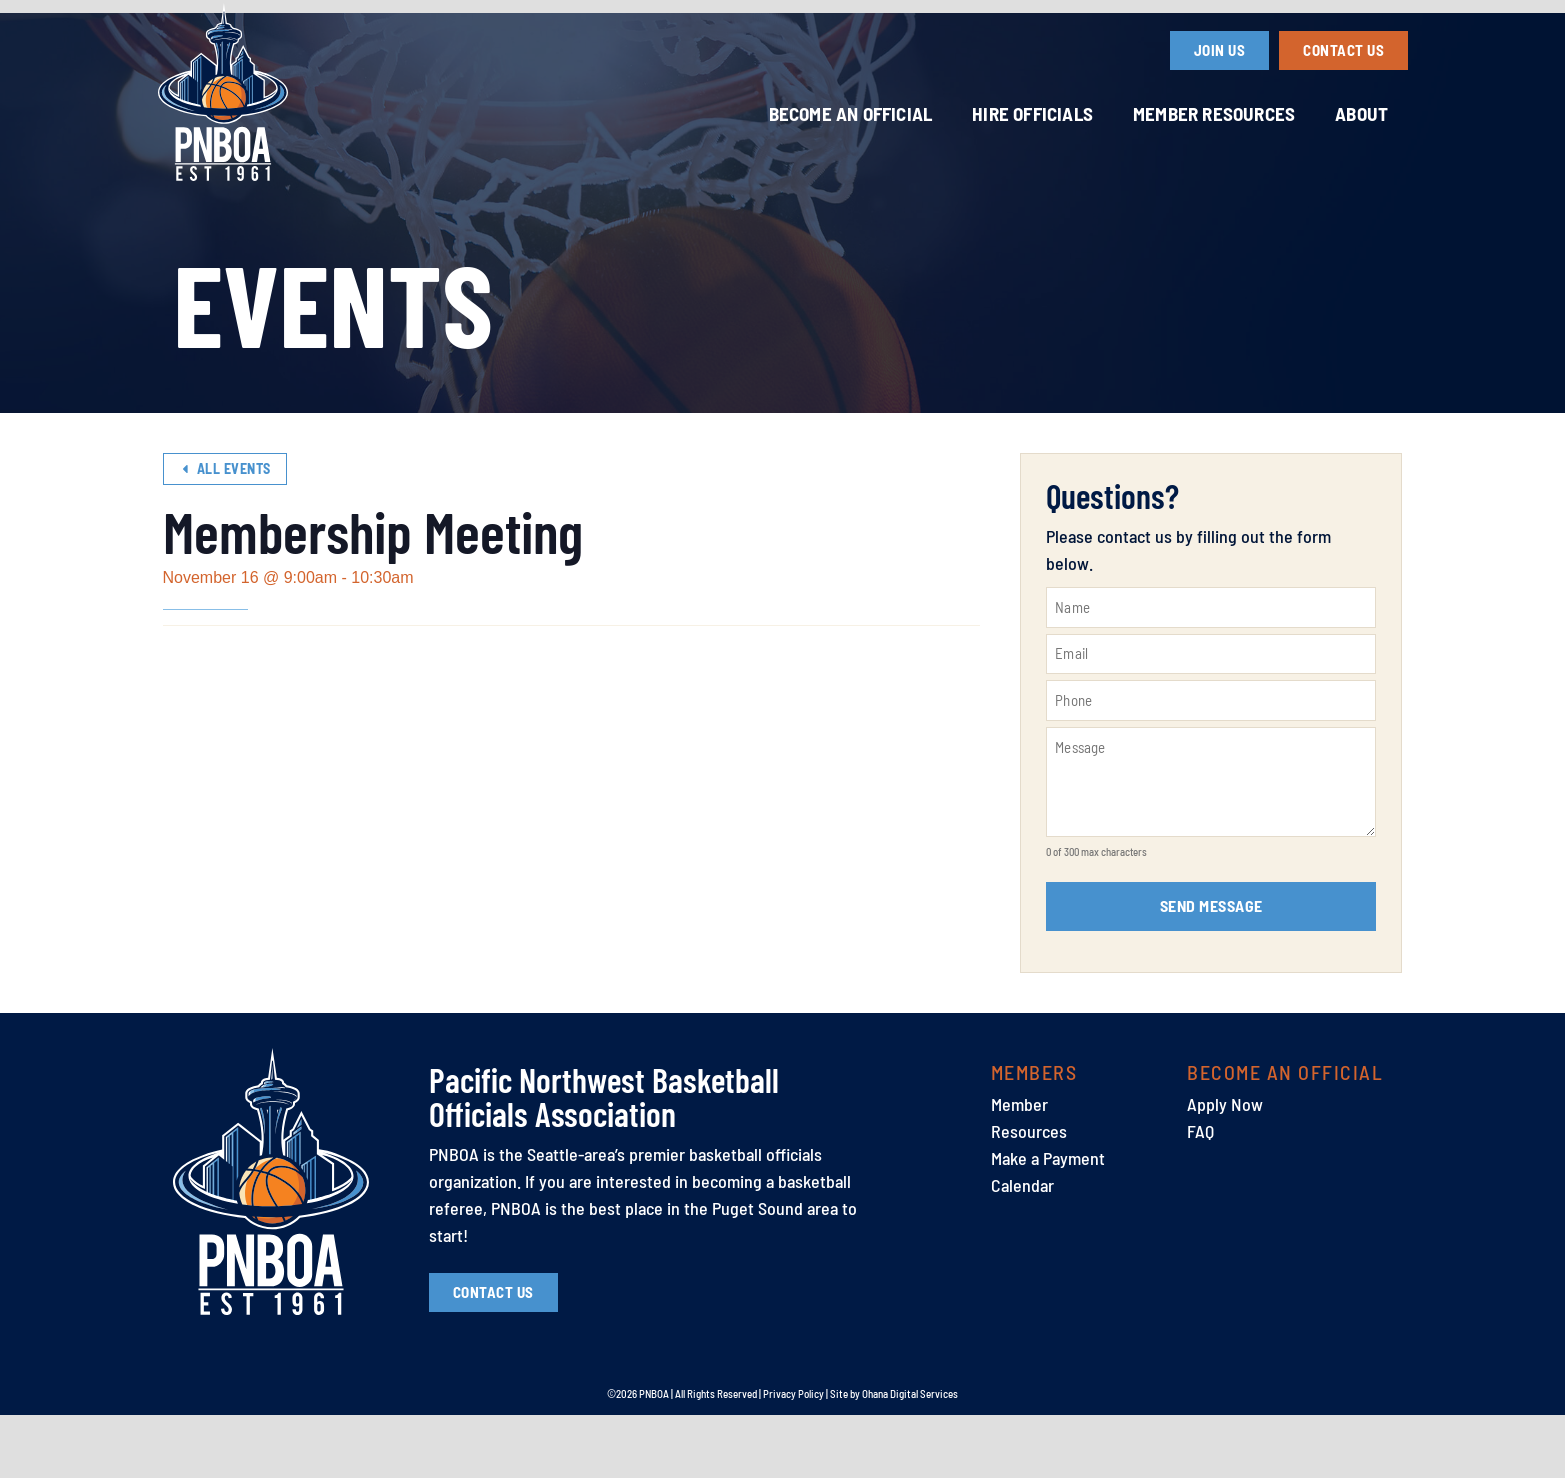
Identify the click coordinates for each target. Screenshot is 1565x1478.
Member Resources (1214, 113)
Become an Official (851, 113)
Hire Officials (1032, 113)
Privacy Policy (793, 1456)
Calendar (1022, 1247)
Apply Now (1225, 1166)
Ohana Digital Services (910, 1456)
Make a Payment (1048, 1220)
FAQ (1200, 1193)
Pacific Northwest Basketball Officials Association (604, 1158)
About (1361, 113)
